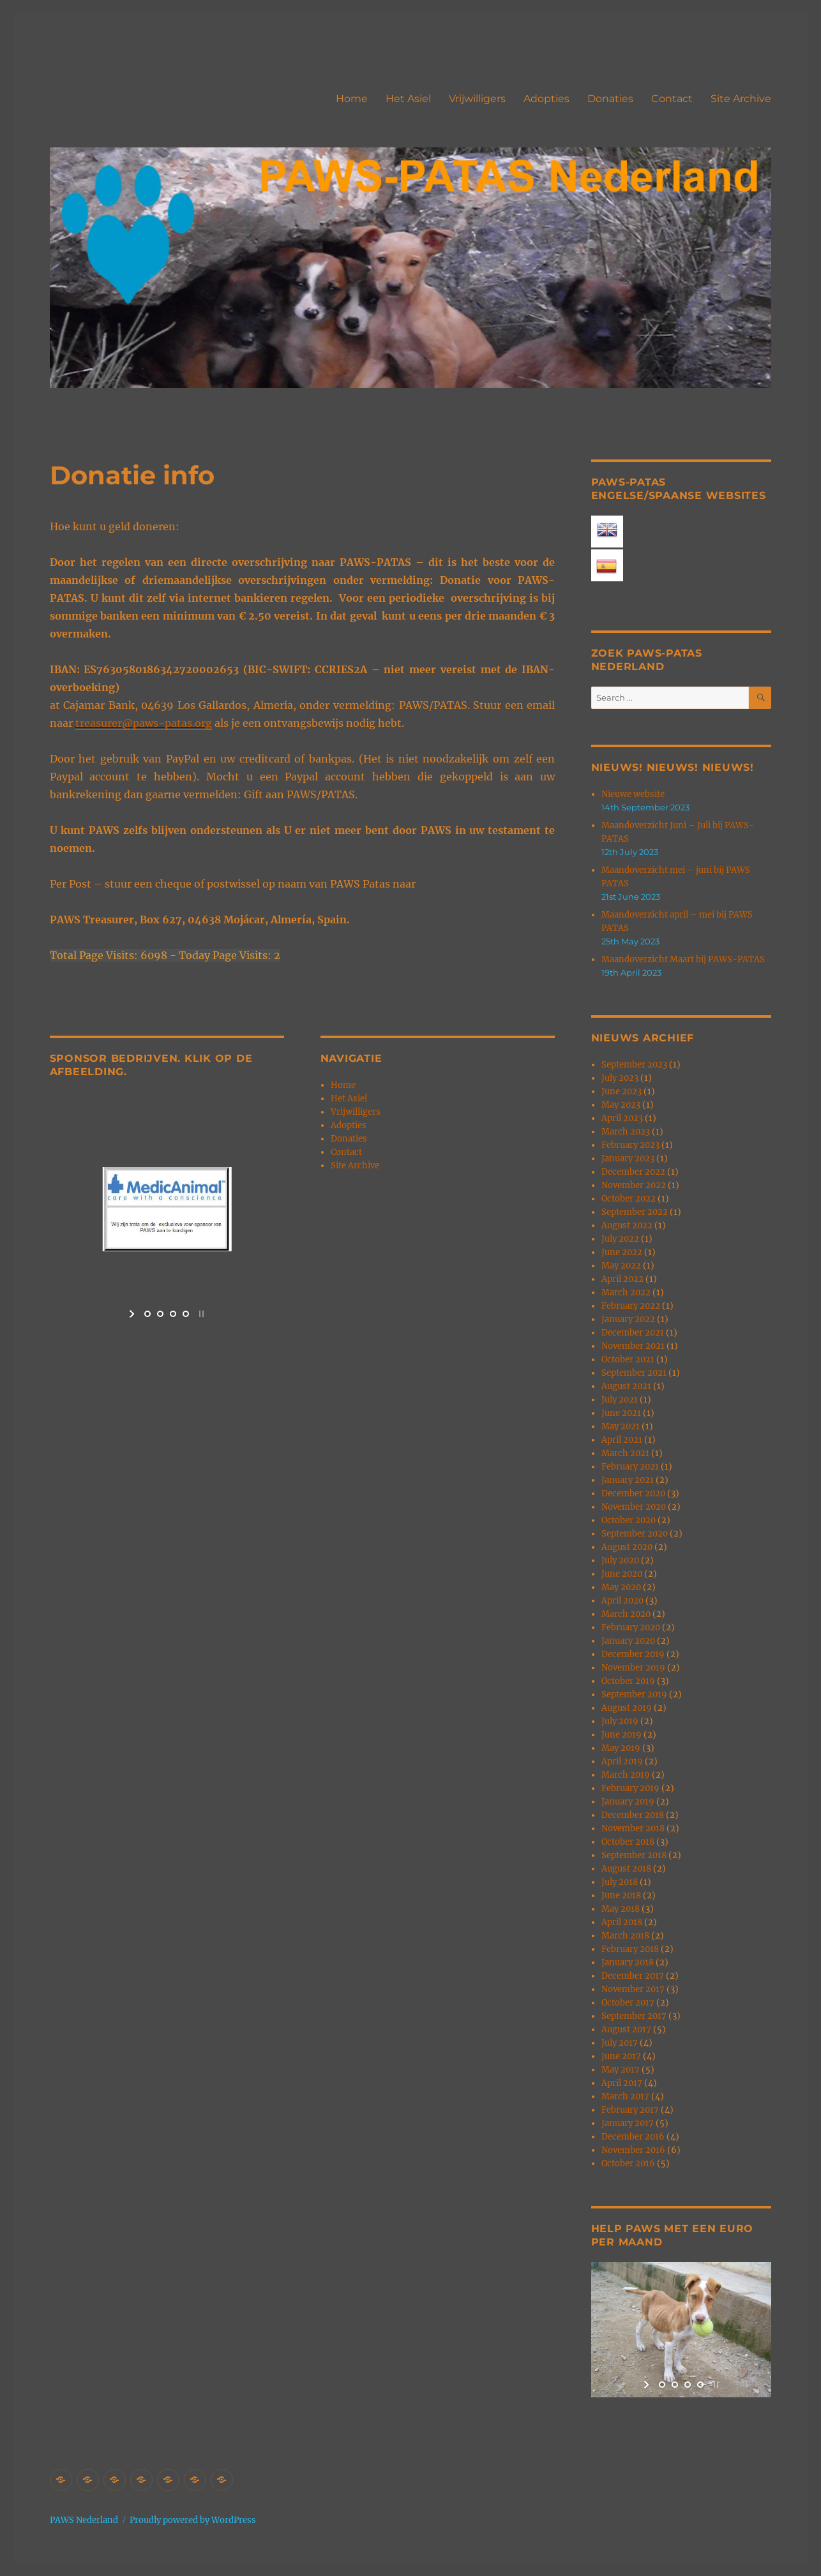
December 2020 (633, 1493)
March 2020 (626, 1614)
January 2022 (628, 1319)
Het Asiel (408, 99)
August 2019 (626, 1707)
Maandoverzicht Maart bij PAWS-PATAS (683, 959)
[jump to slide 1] (147, 1313)
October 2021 (627, 1359)
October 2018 (627, 1841)
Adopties (546, 99)
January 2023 (627, 1158)
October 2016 (628, 2163)
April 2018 (621, 1922)
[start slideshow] (133, 1313)
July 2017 (619, 2042)
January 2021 (627, 1480)
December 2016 (633, 2136)
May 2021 (620, 1426)
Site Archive (741, 99)
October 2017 (627, 2002)
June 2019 (621, 1734)
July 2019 (619, 1721)
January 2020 (628, 1640)
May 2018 (620, 1908)
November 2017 (633, 1989)
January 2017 (627, 2123)
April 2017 (621, 2083)
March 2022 (626, 1292)
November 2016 (633, 2150)
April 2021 (621, 1439)
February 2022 (630, 1305)
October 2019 (628, 1681)
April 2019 (622, 1761)
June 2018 (621, 1895)
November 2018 (633, 1828)
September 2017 (634, 2016)
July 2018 (619, 1882)
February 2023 (630, 1145)
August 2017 (626, 2029)
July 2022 (620, 1238)
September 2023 (634, 1064)
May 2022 (621, 1265)
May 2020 (621, 1587)
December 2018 (632, 1815)
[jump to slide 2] (160, 1313)
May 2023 (620, 1104)
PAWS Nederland (84, 2520)
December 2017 (632, 1975)
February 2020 (630, 1627)
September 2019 (634, 1694)
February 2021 (630, 1466)
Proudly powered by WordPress (193, 2520)
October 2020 (628, 1520)
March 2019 (625, 1774)
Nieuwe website (633, 794)
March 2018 (625, 1935)
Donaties (610, 99)
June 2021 (621, 1413)
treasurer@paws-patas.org (143, 723)
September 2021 (634, 1372)
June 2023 (621, 1091)
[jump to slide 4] (185, 1313)
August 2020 (626, 1547)
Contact (672, 99)
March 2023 (625, 1131)
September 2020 (634, 1533)
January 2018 (627, 1962)
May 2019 (620, 1748)
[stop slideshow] (200, 1313)
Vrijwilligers (477, 99)
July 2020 (620, 1560)
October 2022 (628, 1198)
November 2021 (633, 1346)
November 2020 (633, 1506)
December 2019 (633, 1654)
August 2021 (626, 1386)
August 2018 (626, 1868)
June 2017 (621, 2056)
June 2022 (621, 1252)
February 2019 (630, 1788)
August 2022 (626, 1225)
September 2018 (634, 1855)
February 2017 (630, 2109)
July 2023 (619, 1078)
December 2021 (632, 1332)
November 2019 (633, 1667)
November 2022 (633, 1185)
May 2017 (620, 2069)
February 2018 (630, 1949)
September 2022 (634, 1212)
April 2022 (622, 1279)
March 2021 (625, 1453)
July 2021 (619, 1399)
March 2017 (625, 2096)
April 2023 (622, 1118)
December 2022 (633, 1171)
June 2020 (621, 1573)
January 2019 (627, 1801)
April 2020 (622, 1600)
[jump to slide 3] (173, 1313)
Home (352, 99)
